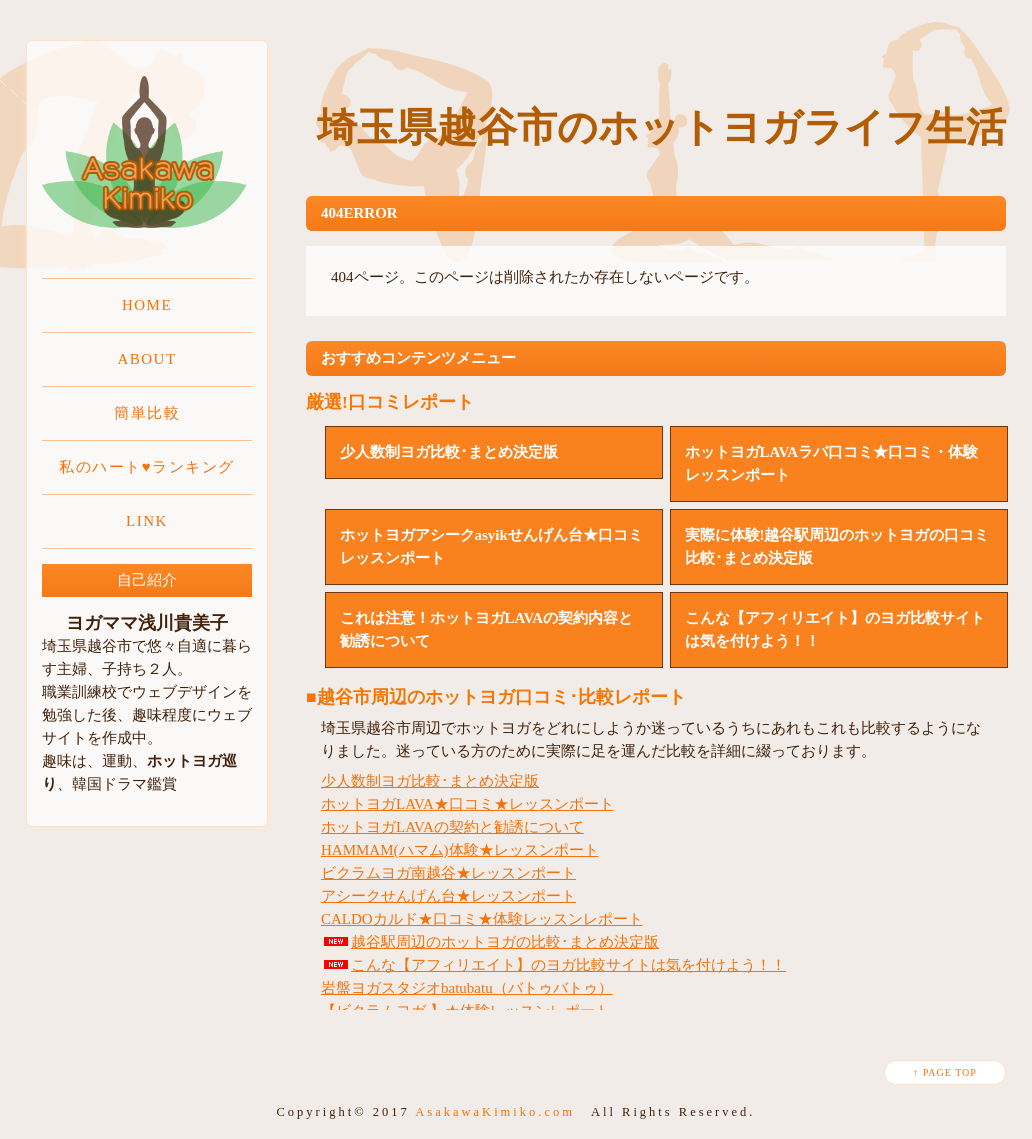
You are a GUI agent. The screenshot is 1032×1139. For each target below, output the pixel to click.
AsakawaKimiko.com (495, 1112)
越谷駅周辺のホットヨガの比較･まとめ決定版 (490, 942)
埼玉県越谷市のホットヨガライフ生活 (661, 127)
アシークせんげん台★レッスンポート (448, 896)
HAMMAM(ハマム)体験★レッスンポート (460, 850)
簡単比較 (147, 413)
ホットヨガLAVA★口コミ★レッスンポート (467, 804)
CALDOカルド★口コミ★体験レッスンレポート (482, 919)
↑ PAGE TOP (945, 1072)
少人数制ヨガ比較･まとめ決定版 (430, 781)
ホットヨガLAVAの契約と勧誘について (452, 827)
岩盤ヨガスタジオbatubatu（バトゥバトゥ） (467, 988)
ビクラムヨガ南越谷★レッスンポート (448, 873)
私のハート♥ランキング (146, 467)
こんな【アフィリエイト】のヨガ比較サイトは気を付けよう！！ (553, 965)
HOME (147, 305)
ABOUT (146, 359)
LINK (147, 521)
